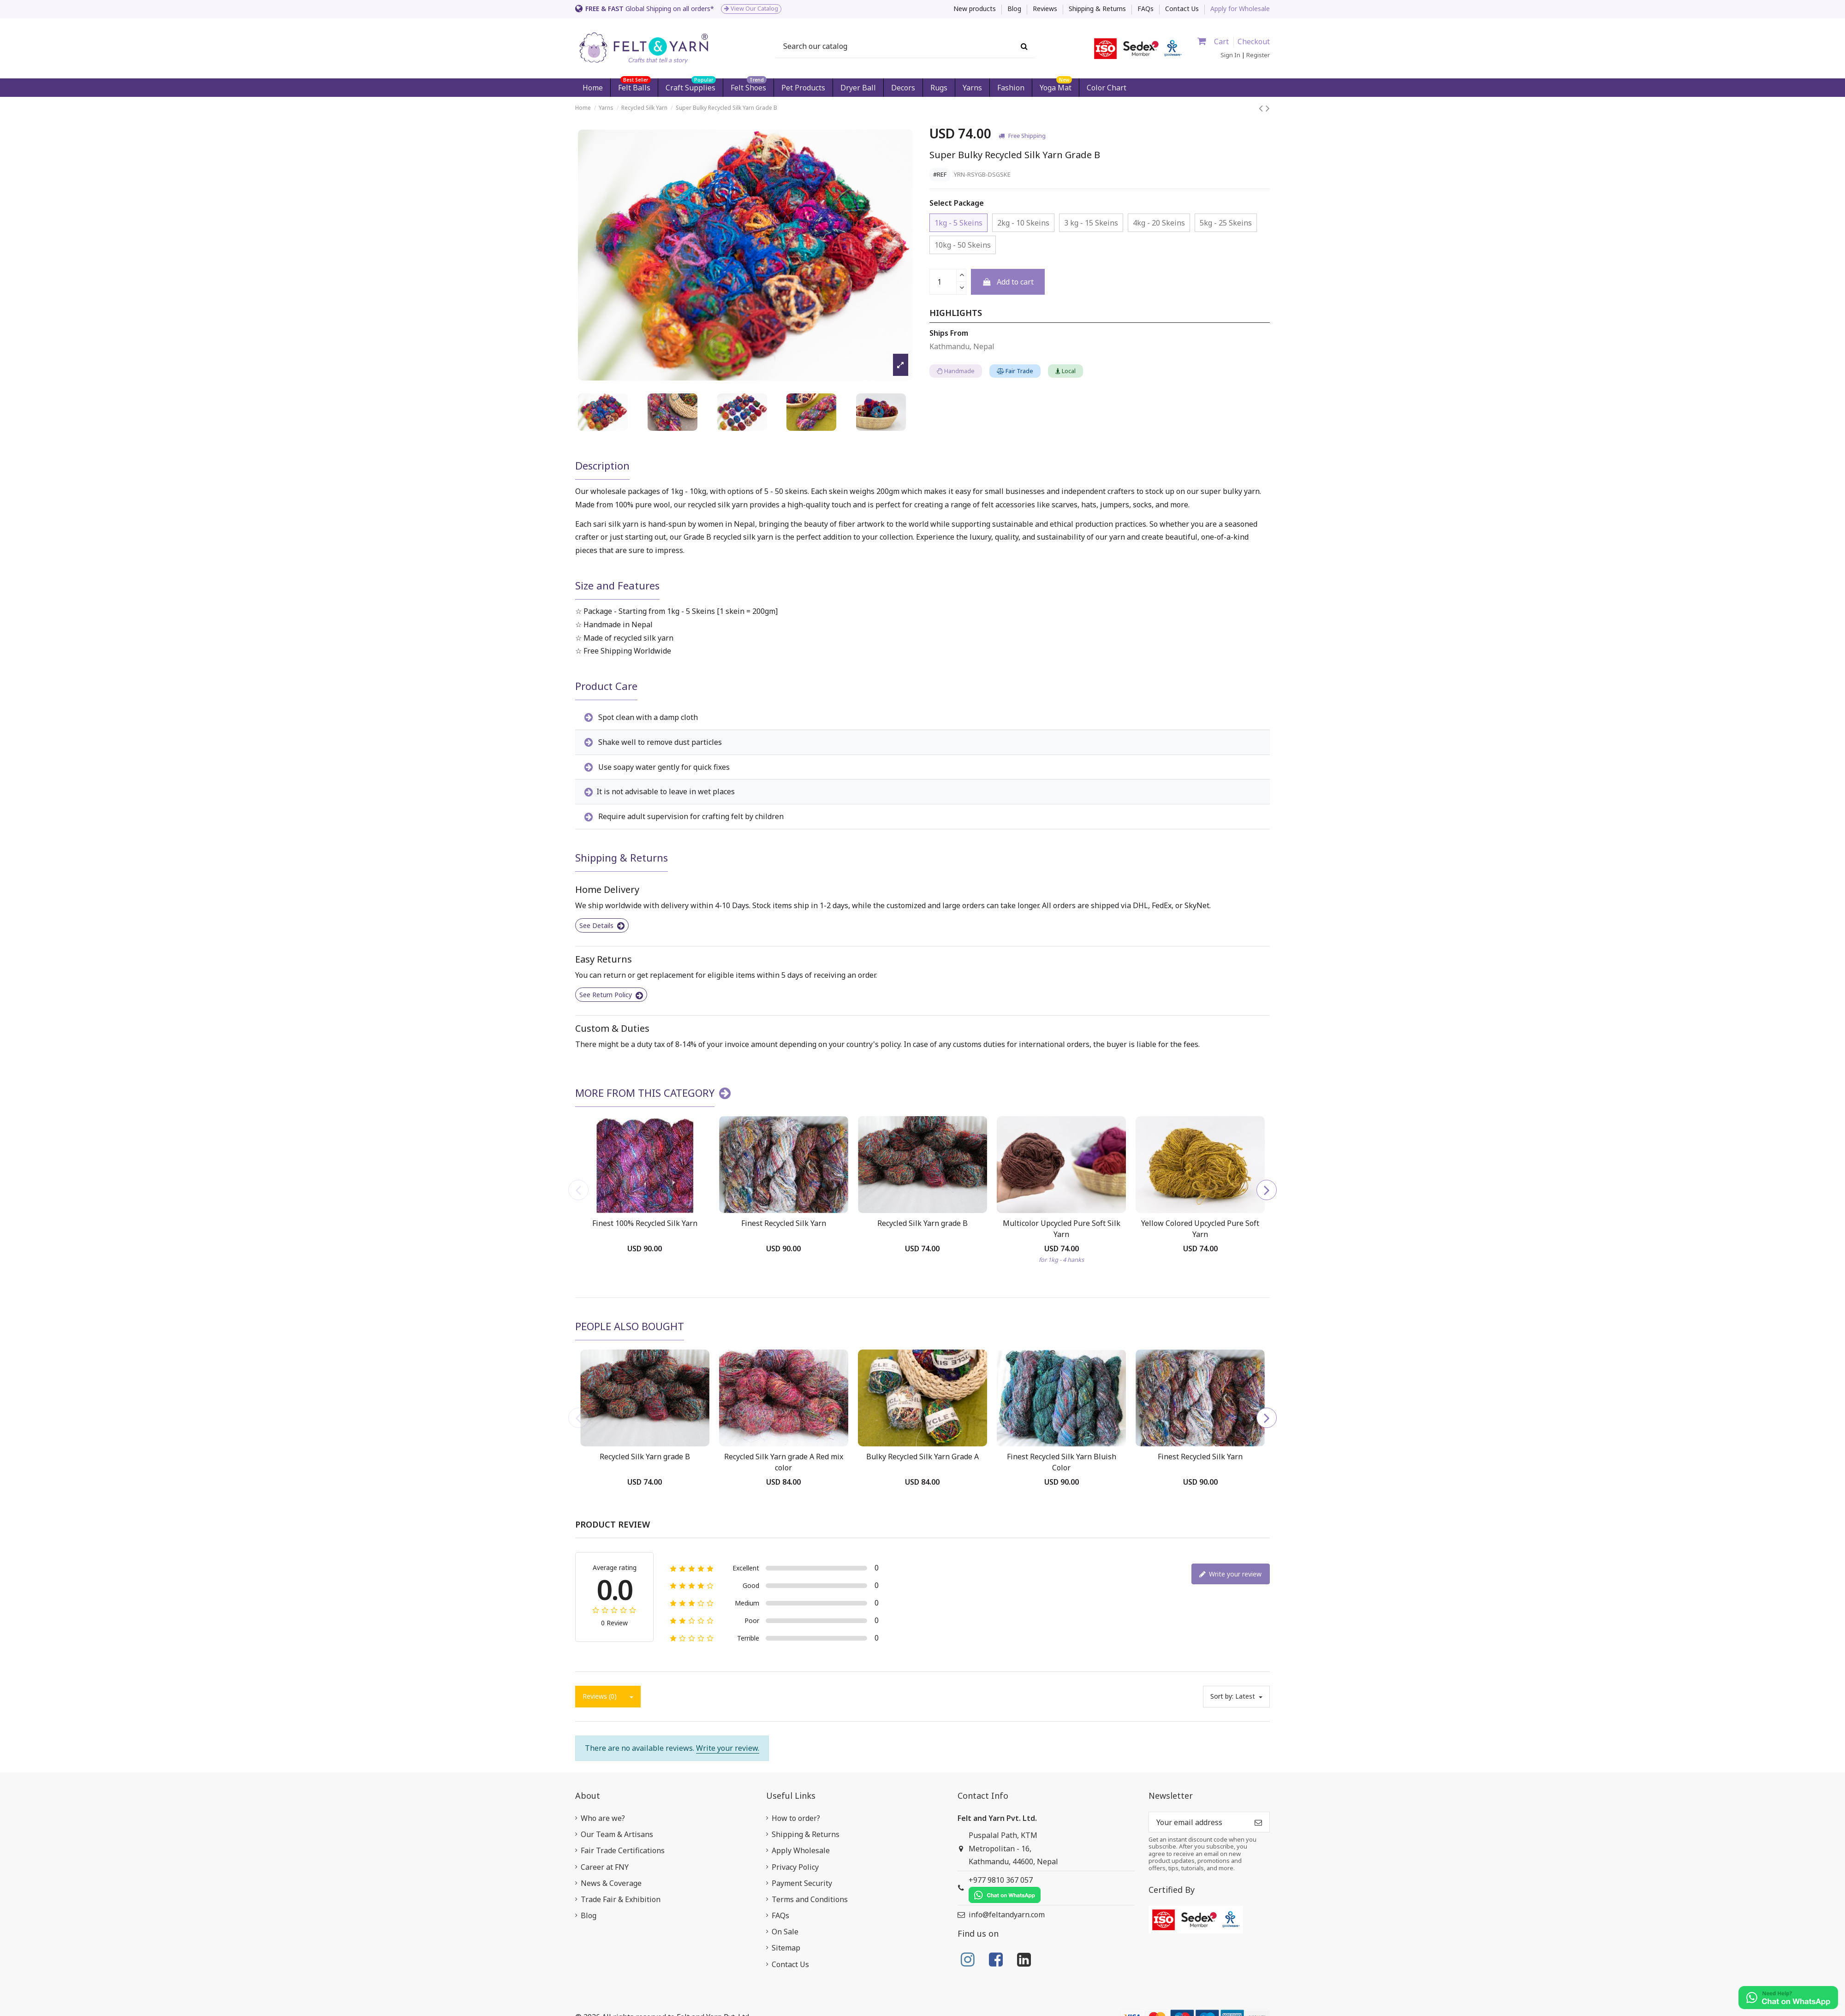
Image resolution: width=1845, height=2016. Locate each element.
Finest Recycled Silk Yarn (783, 1223)
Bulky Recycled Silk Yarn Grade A (922, 1456)
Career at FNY (605, 1867)
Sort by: (1221, 1696)
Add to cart (1008, 282)
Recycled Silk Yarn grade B (922, 1223)
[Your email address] (1198, 1822)
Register (1258, 55)
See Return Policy (611, 994)
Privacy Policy (795, 1867)
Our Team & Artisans (617, 1834)
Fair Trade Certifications (623, 1850)
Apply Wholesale (801, 1850)
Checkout (1254, 41)
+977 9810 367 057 (1005, 1889)
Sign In (1230, 55)
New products (975, 8)
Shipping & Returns (1098, 8)
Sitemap (786, 1948)
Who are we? (603, 1818)
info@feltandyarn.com (1007, 1914)
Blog (1015, 8)
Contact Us (1182, 8)
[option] (745, 9)
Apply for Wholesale (1240, 8)
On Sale (785, 1932)
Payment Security (802, 1883)
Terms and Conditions (810, 1899)
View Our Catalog (751, 8)
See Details (602, 925)
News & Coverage (611, 1883)
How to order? (796, 1818)
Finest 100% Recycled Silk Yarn (644, 1223)
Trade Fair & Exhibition (621, 1899)
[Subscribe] (1258, 1822)
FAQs (1146, 8)
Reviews (1046, 8)
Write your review (1230, 1574)
